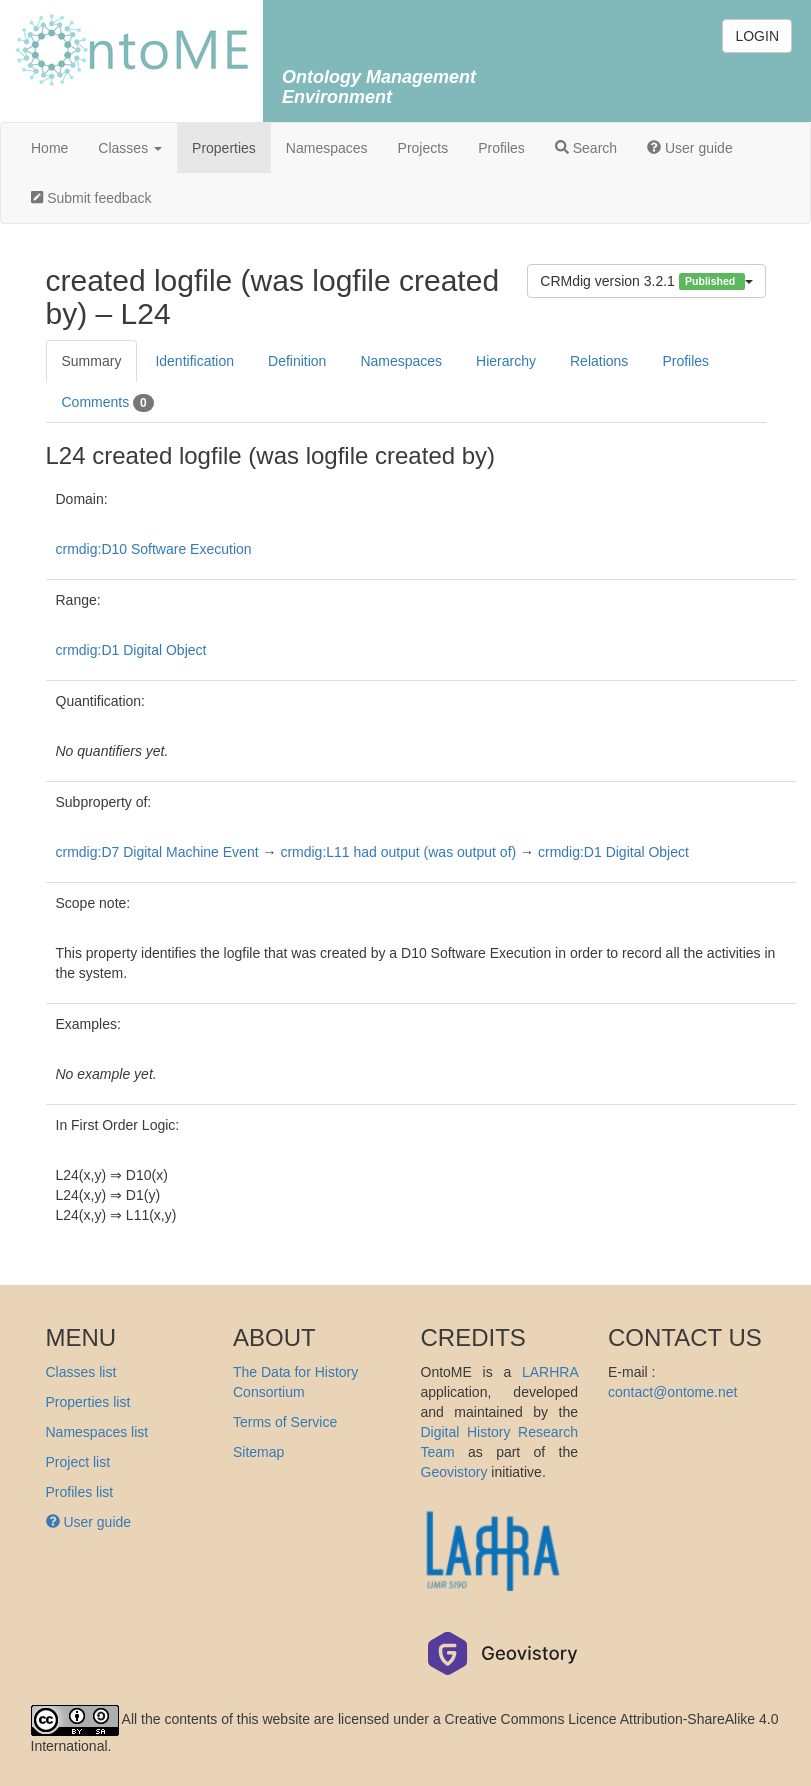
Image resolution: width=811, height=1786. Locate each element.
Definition (297, 361)
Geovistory (454, 1472)
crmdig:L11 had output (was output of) (398, 852)
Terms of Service (285, 1422)
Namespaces (327, 148)
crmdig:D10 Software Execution (154, 549)
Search (586, 148)
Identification (194, 361)
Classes (130, 148)
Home (49, 148)
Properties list (88, 1402)
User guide (690, 148)
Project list (78, 1462)
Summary (92, 361)
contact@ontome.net (672, 1392)
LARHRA (550, 1372)
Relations (599, 361)
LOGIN (757, 36)
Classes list (81, 1372)
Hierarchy (506, 361)
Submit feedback (91, 198)
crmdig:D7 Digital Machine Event (157, 852)
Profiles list (80, 1492)
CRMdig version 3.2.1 (646, 281)
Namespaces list (97, 1432)
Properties (224, 148)
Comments (108, 403)
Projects (423, 148)
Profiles (501, 148)
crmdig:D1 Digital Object (131, 650)
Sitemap (258, 1452)
